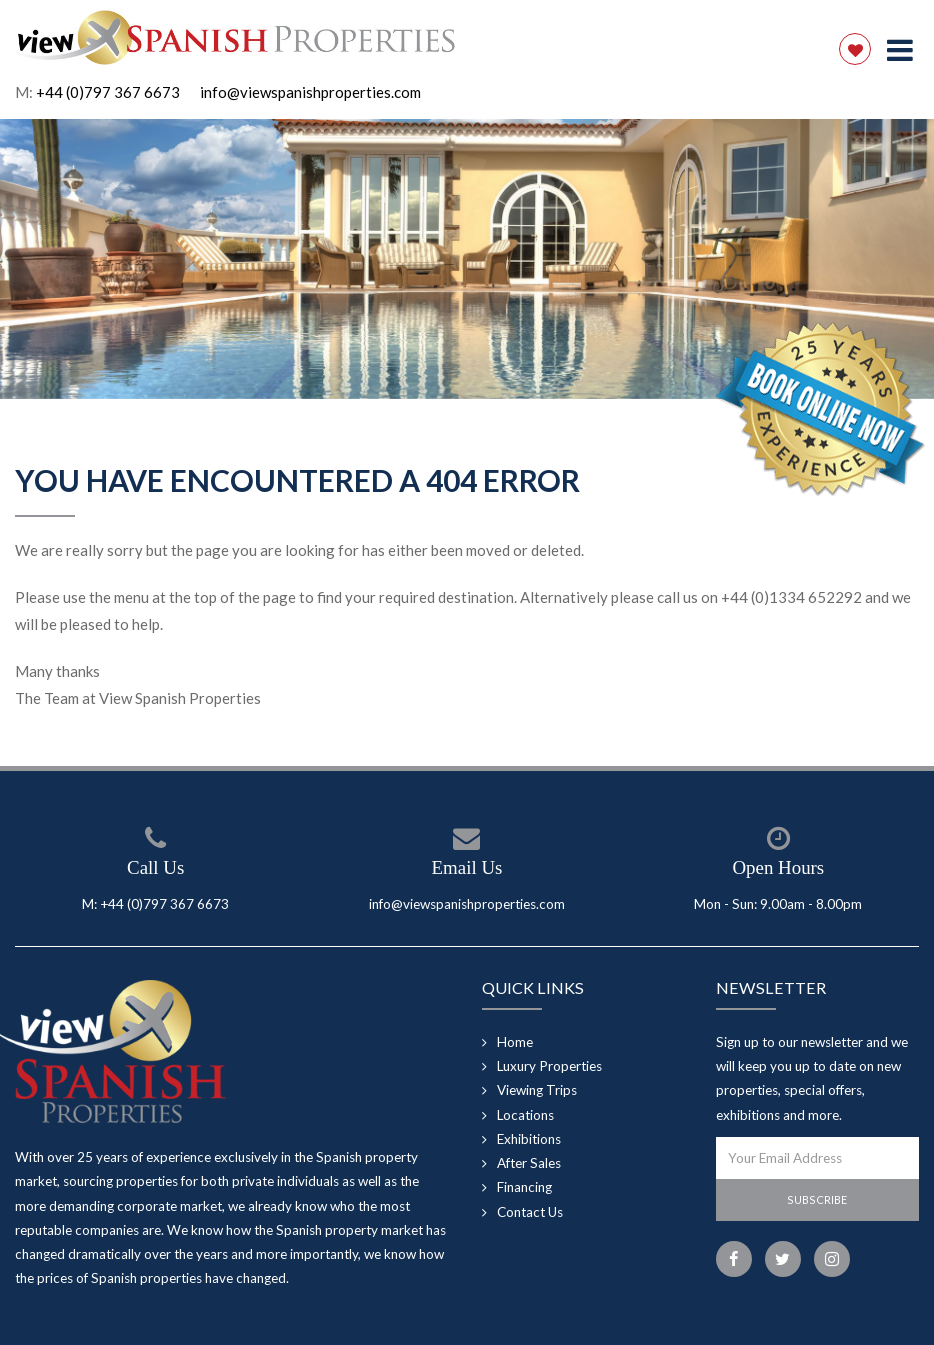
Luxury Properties (549, 1066)
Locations (525, 1115)
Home (515, 1042)
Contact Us (530, 1212)
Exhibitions (529, 1139)
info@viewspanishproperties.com (310, 92)
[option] (467, 259)
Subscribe (817, 1199)
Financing (524, 1187)
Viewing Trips (537, 1090)
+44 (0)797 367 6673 (108, 92)
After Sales (529, 1163)
